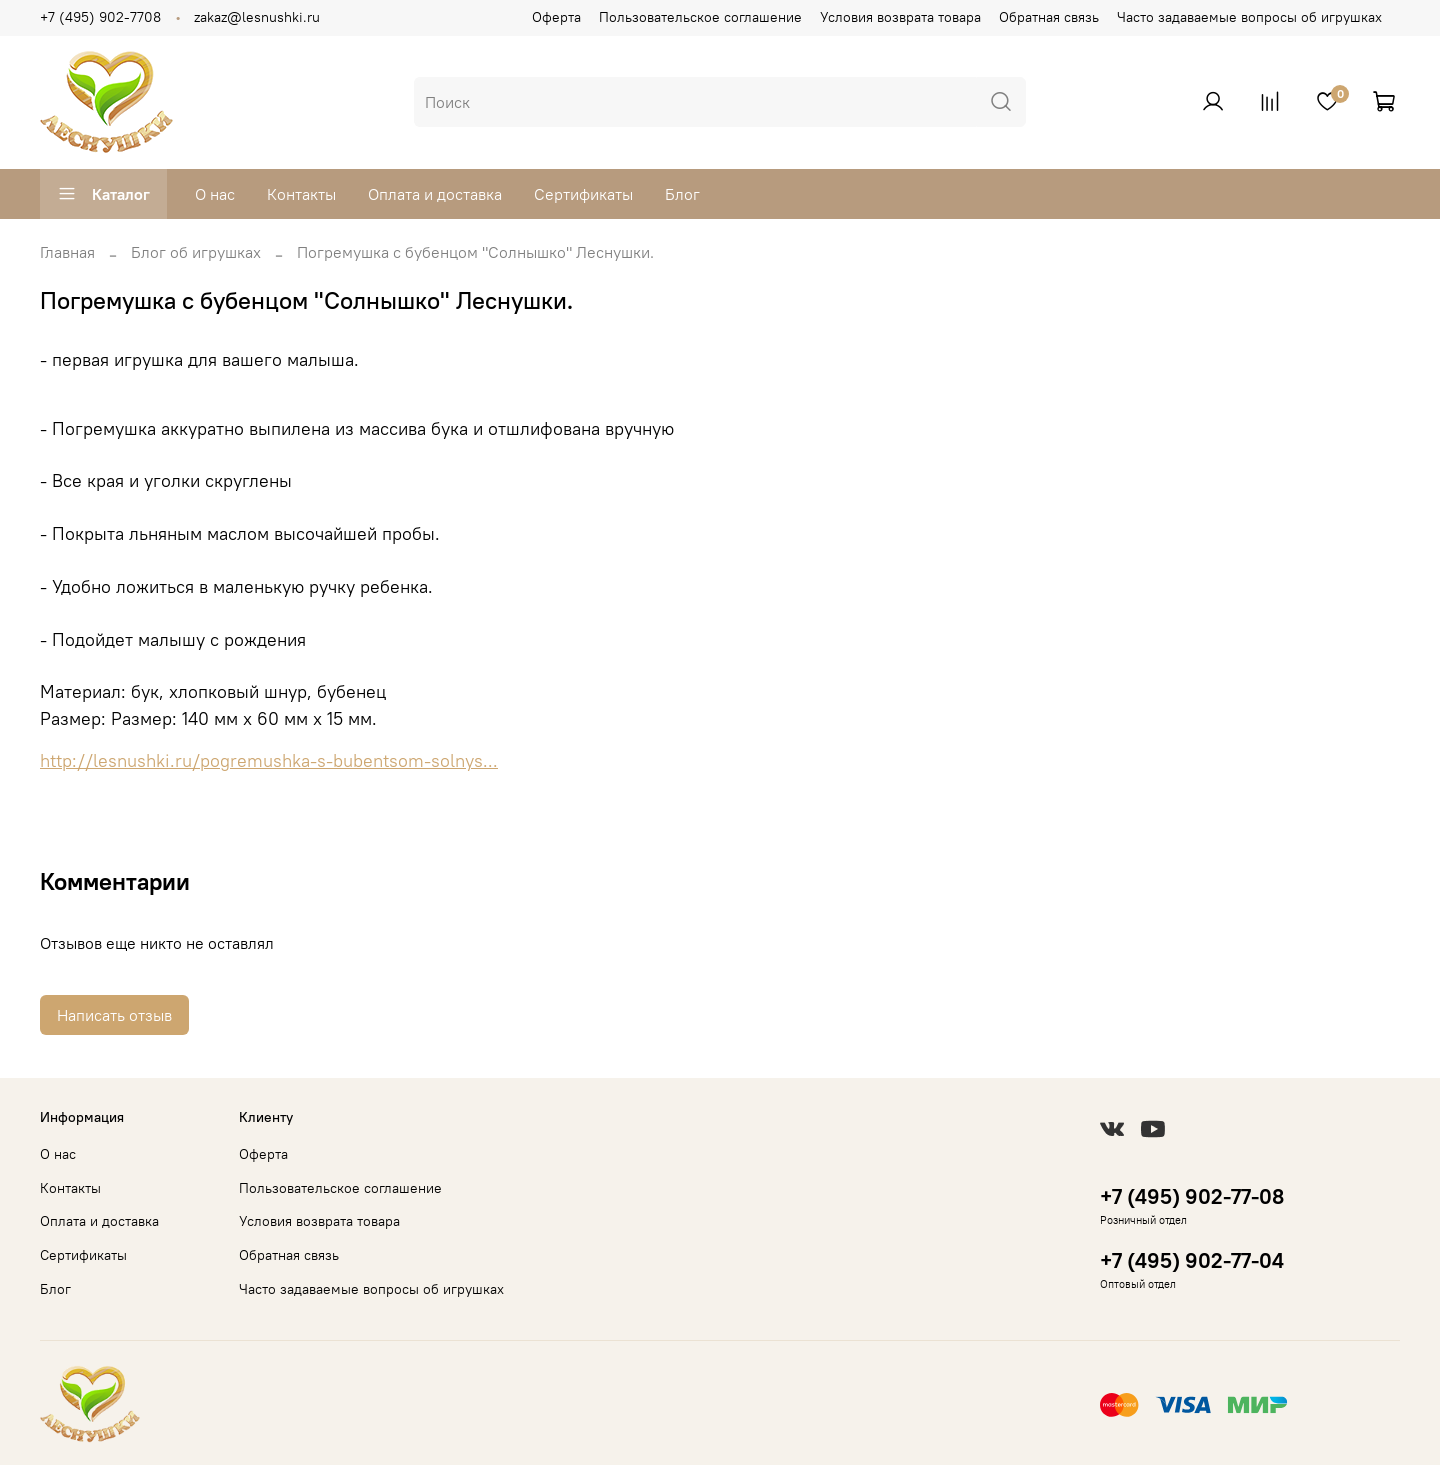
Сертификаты (583, 194)
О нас (215, 194)
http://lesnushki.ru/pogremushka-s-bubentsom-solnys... (269, 761)
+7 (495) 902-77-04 (1192, 1260)
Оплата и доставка (435, 194)
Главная (67, 252)
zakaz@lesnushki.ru (257, 17)
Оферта (556, 17)
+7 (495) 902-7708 (100, 17)
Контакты (301, 194)
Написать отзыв (114, 1015)
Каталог (103, 194)
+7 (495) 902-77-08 (1192, 1196)
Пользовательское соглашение (700, 17)
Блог (682, 194)
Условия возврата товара (900, 17)
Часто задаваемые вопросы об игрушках (1249, 17)
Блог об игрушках (196, 252)
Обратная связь (1049, 17)
